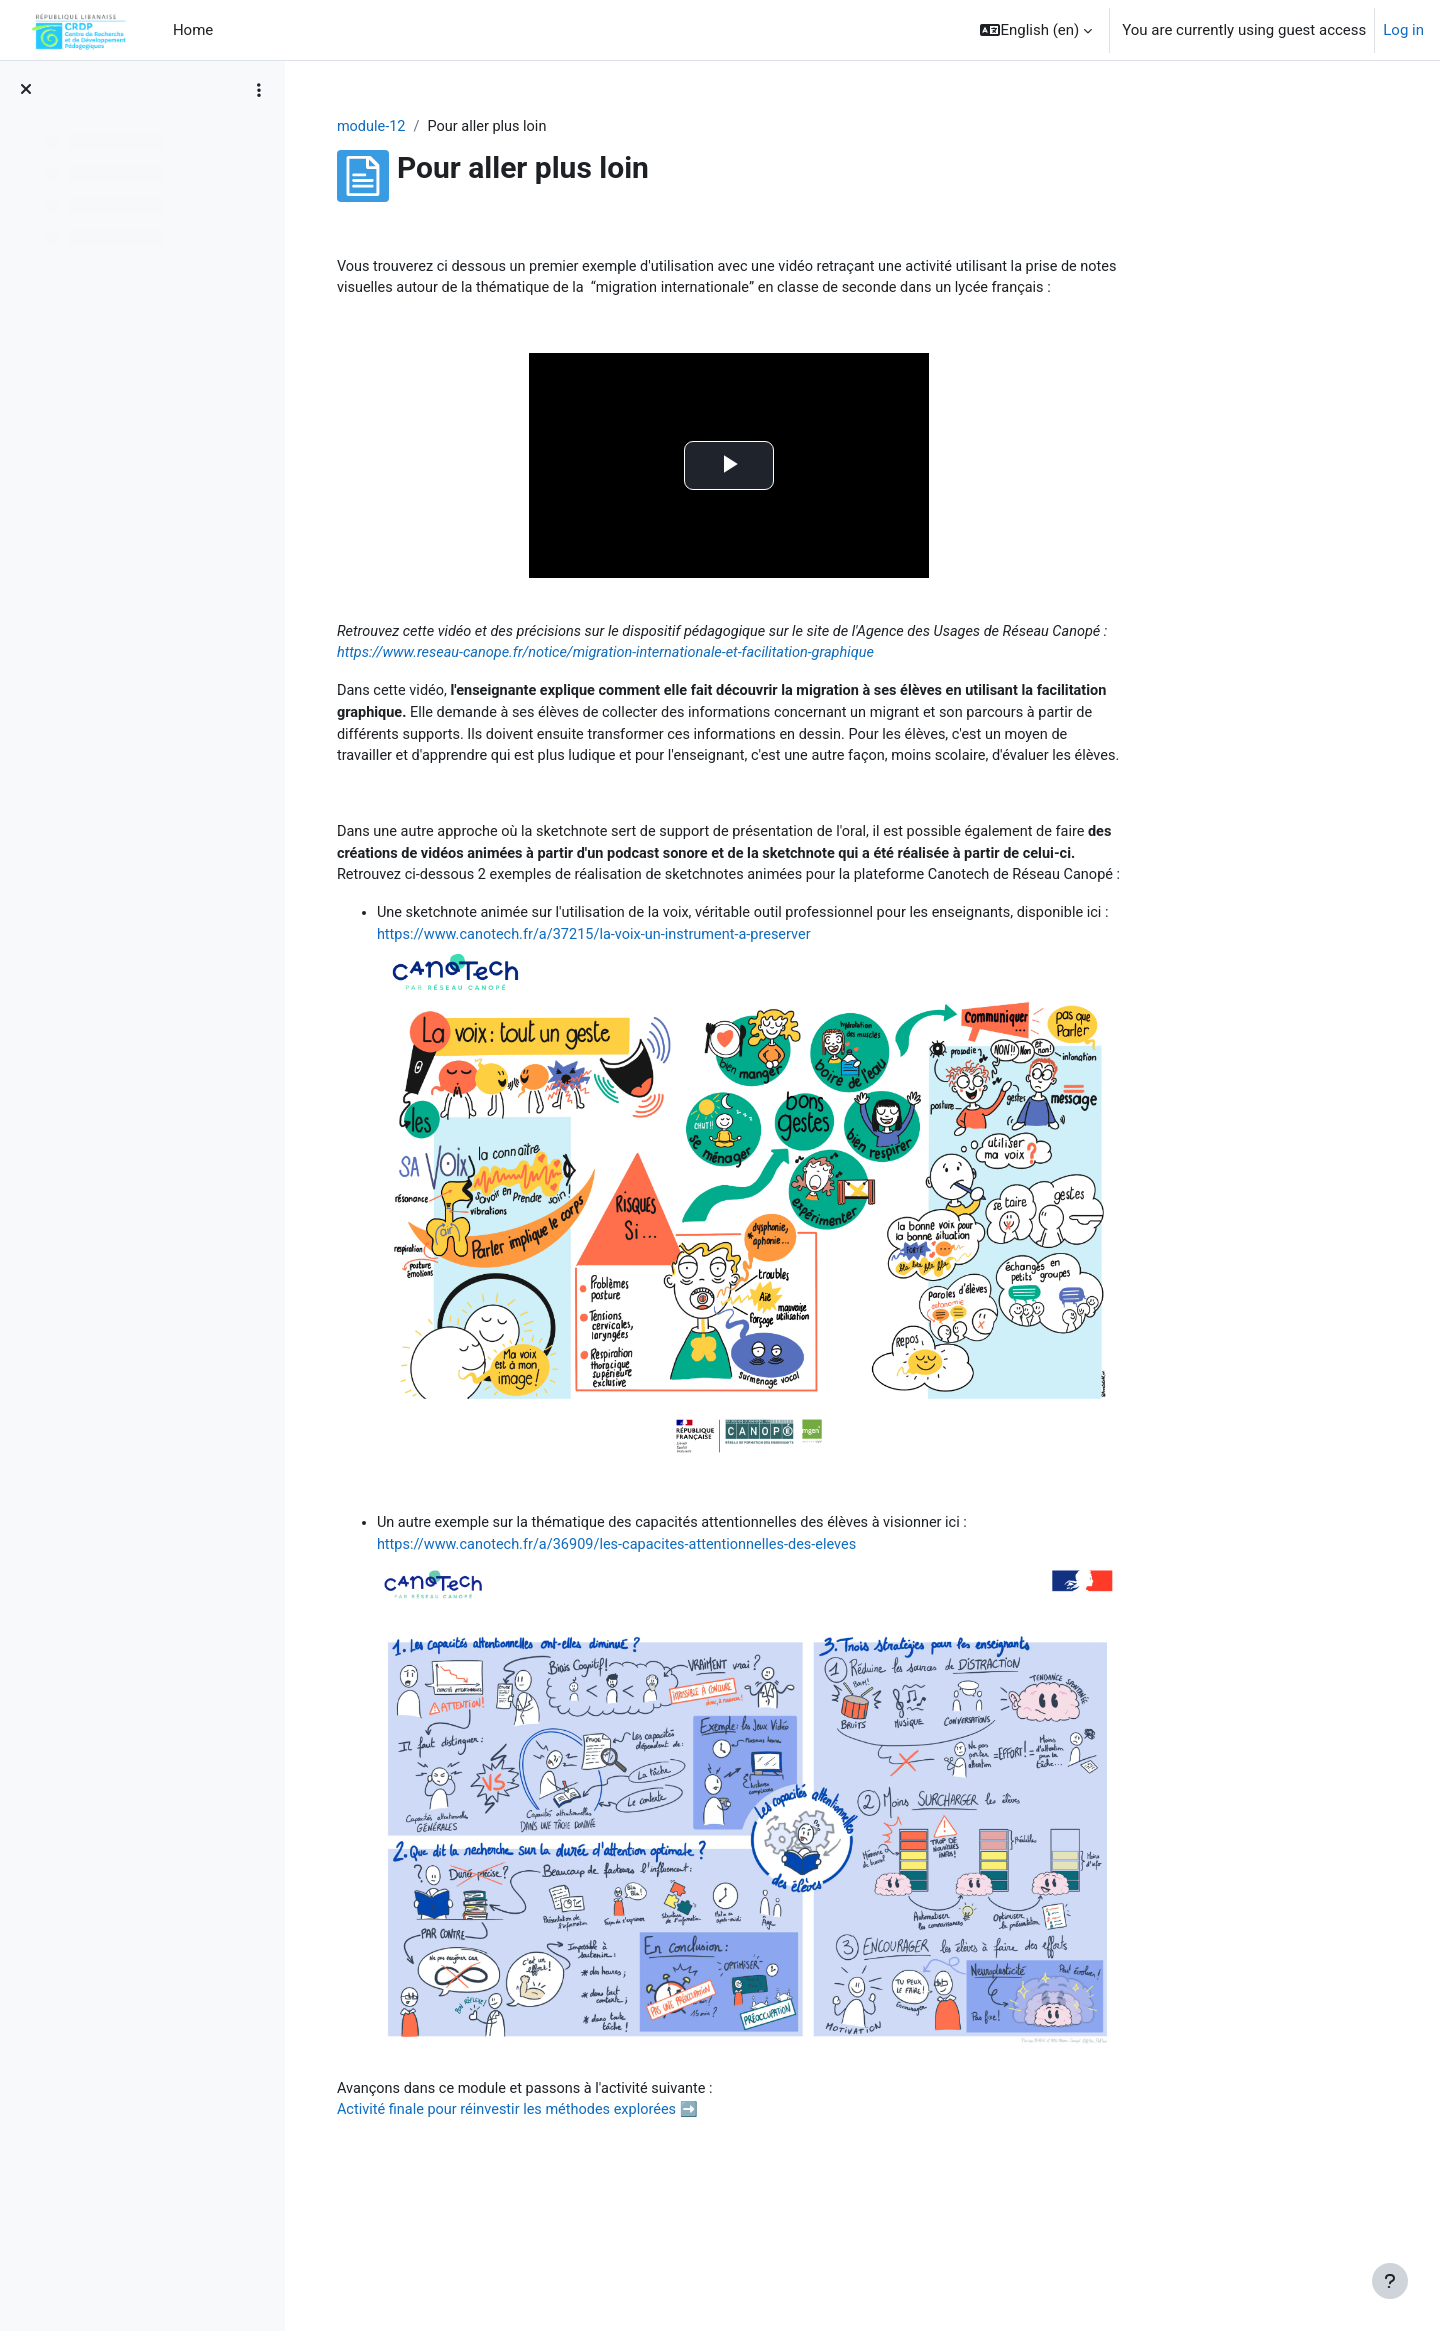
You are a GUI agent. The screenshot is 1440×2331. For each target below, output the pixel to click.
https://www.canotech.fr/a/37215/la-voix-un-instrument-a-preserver (745, 1037)
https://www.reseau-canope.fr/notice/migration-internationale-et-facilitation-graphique (793, 680)
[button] (1036, 30)
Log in (1403, 30)
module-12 (490, 127)
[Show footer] (1390, 2281)
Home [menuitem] (193, 30)
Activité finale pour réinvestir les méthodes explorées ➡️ (642, 2216)
